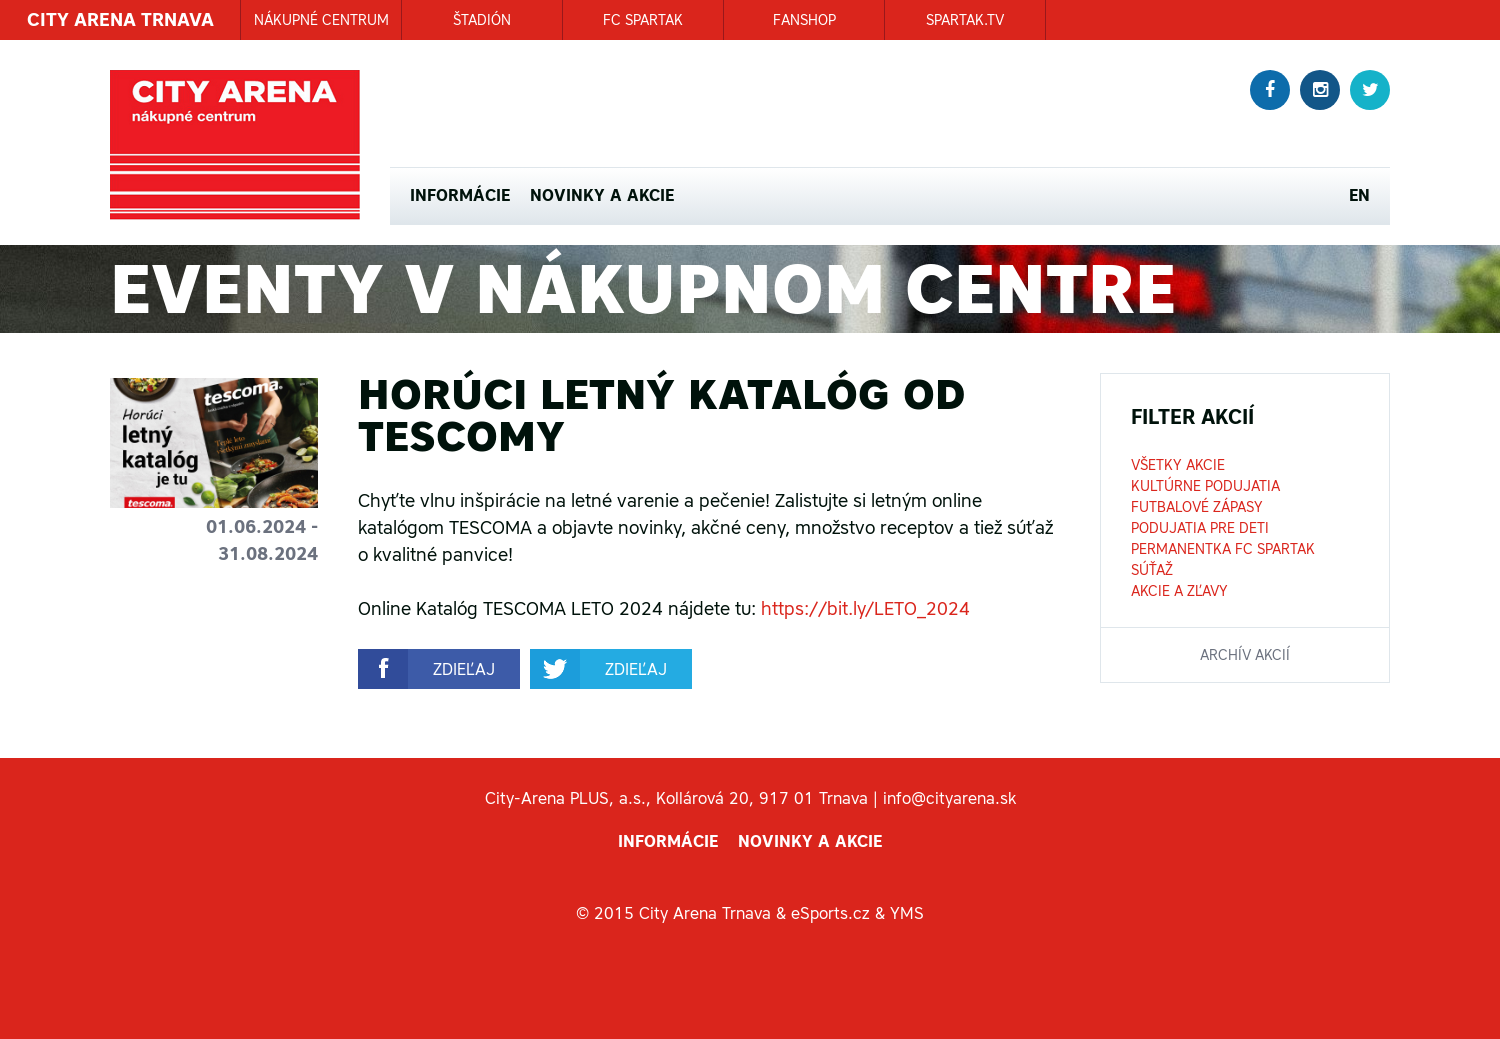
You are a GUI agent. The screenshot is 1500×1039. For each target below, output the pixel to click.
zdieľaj (464, 669)
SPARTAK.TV (965, 20)
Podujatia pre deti (1200, 528)
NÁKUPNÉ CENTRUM (321, 20)
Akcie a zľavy (1179, 591)
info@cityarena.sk (949, 798)
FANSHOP (804, 20)
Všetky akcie (1178, 465)
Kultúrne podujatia (1205, 486)
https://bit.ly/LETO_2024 (865, 608)
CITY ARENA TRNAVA (120, 19)
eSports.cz (830, 913)
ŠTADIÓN (482, 20)
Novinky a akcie (602, 195)
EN (1359, 195)
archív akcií (1245, 655)
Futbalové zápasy (1197, 507)
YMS (907, 913)
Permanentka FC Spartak (1223, 549)
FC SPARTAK (643, 20)
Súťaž (1152, 570)
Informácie (460, 195)
